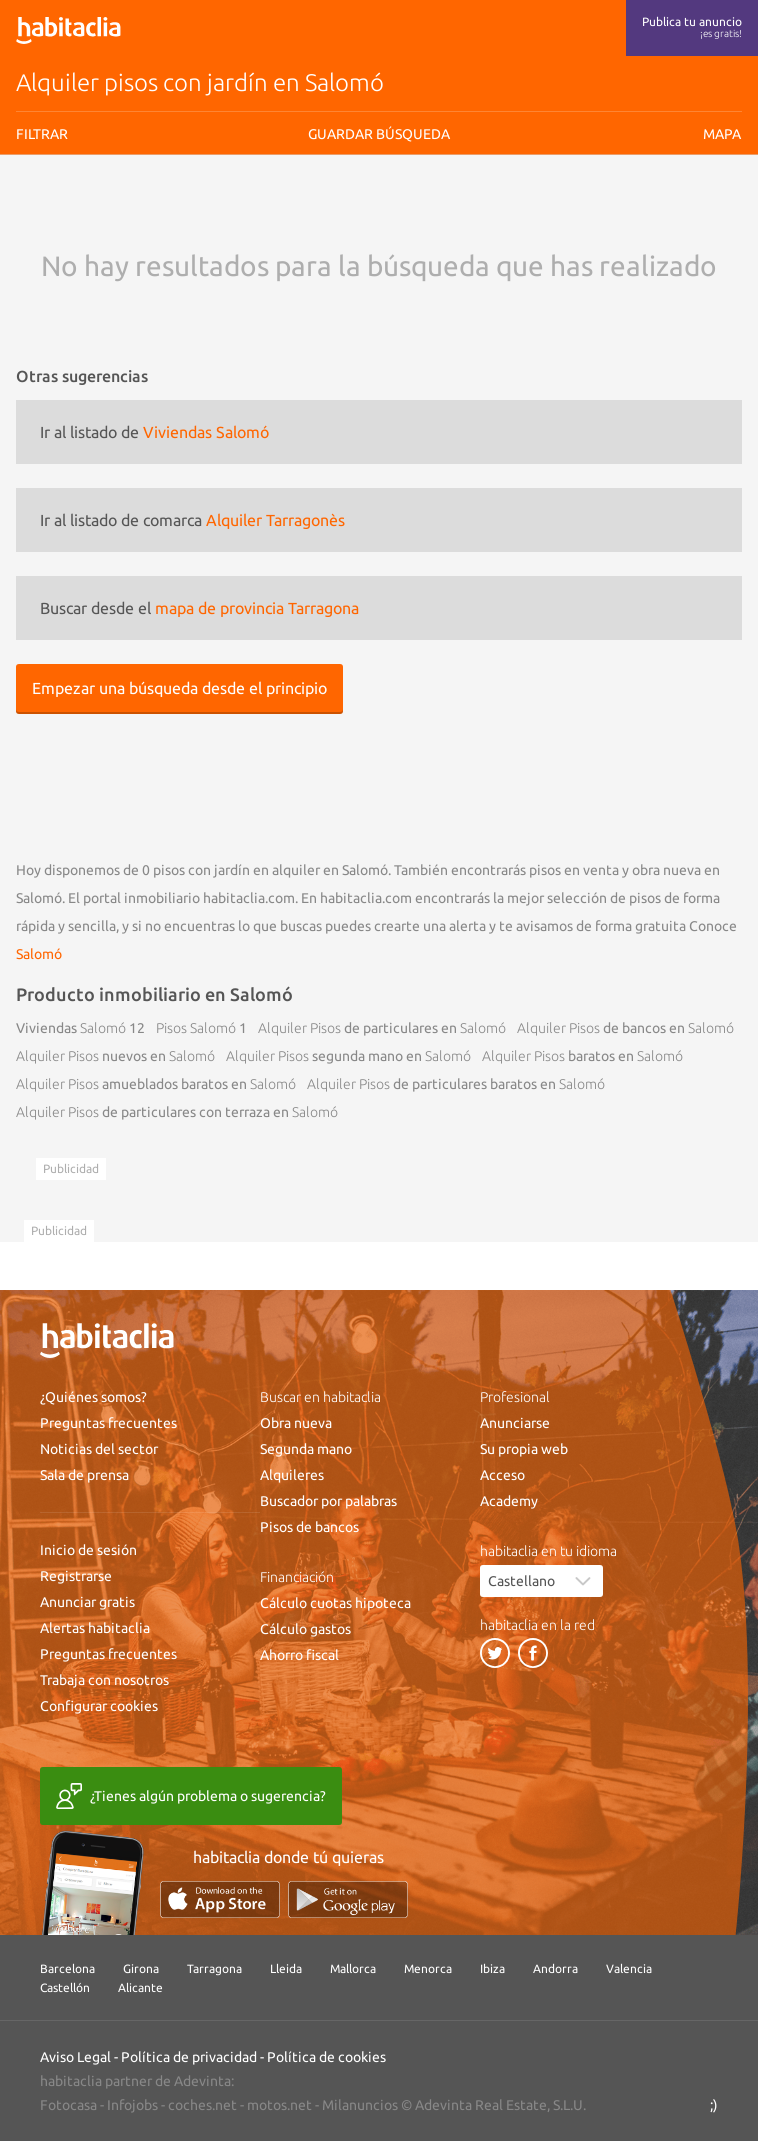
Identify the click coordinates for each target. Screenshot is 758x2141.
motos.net (279, 2105)
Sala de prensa (84, 1475)
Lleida (286, 1968)
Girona (141, 1968)
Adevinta (202, 2081)
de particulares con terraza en (177, 1112)
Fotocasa (68, 2105)
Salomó (39, 954)
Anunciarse (515, 1423)
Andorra (555, 1968)
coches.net (202, 2105)
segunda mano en (348, 1056)
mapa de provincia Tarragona (257, 608)
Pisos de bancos (309, 1527)
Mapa (722, 134)
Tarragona (214, 1968)
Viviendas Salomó (206, 432)
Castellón (65, 1987)
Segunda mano (306, 1449)
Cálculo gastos (305, 1629)
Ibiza (492, 1968)
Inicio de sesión (88, 1550)
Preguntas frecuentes (108, 1423)
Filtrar (42, 134)
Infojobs (132, 2105)
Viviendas (71, 1028)
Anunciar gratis (87, 1602)
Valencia (629, 1968)
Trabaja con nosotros (104, 1680)
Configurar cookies (99, 1706)
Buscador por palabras (328, 1501)
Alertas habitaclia (95, 1628)
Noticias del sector (99, 1449)
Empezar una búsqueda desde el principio (179, 688)
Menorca (428, 1968)
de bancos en (625, 1028)
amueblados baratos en (156, 1084)
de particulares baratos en (456, 1084)
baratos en (582, 1056)
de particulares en (382, 1028)
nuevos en (115, 1056)
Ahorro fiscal (299, 1655)
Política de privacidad (189, 2057)
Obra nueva (296, 1423)
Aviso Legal (75, 2057)
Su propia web (524, 1449)
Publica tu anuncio (692, 27)
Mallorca (353, 1968)
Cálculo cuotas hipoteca (335, 1603)
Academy (509, 1501)
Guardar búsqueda (379, 134)
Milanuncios (360, 2105)
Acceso (502, 1475)
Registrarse (76, 1576)
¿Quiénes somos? (93, 1397)
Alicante (140, 1987)
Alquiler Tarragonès (275, 520)
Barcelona (67, 1968)
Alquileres (292, 1475)
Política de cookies (326, 2057)
